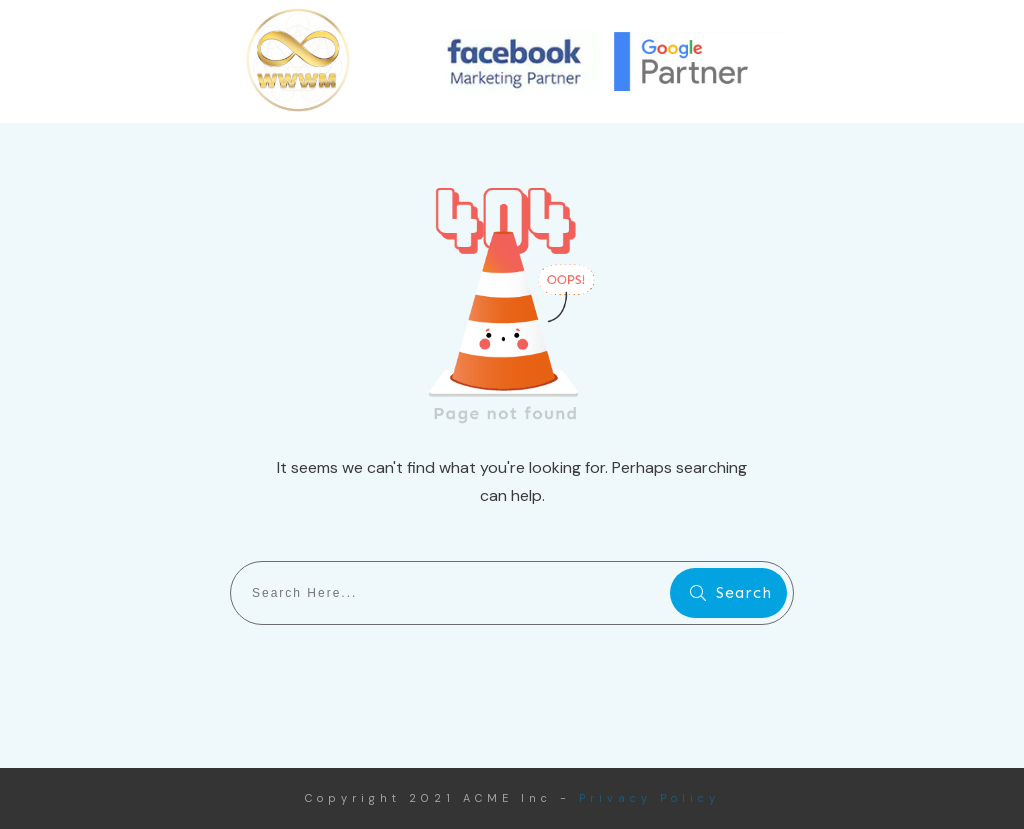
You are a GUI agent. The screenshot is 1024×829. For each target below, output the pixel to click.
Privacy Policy (649, 798)
